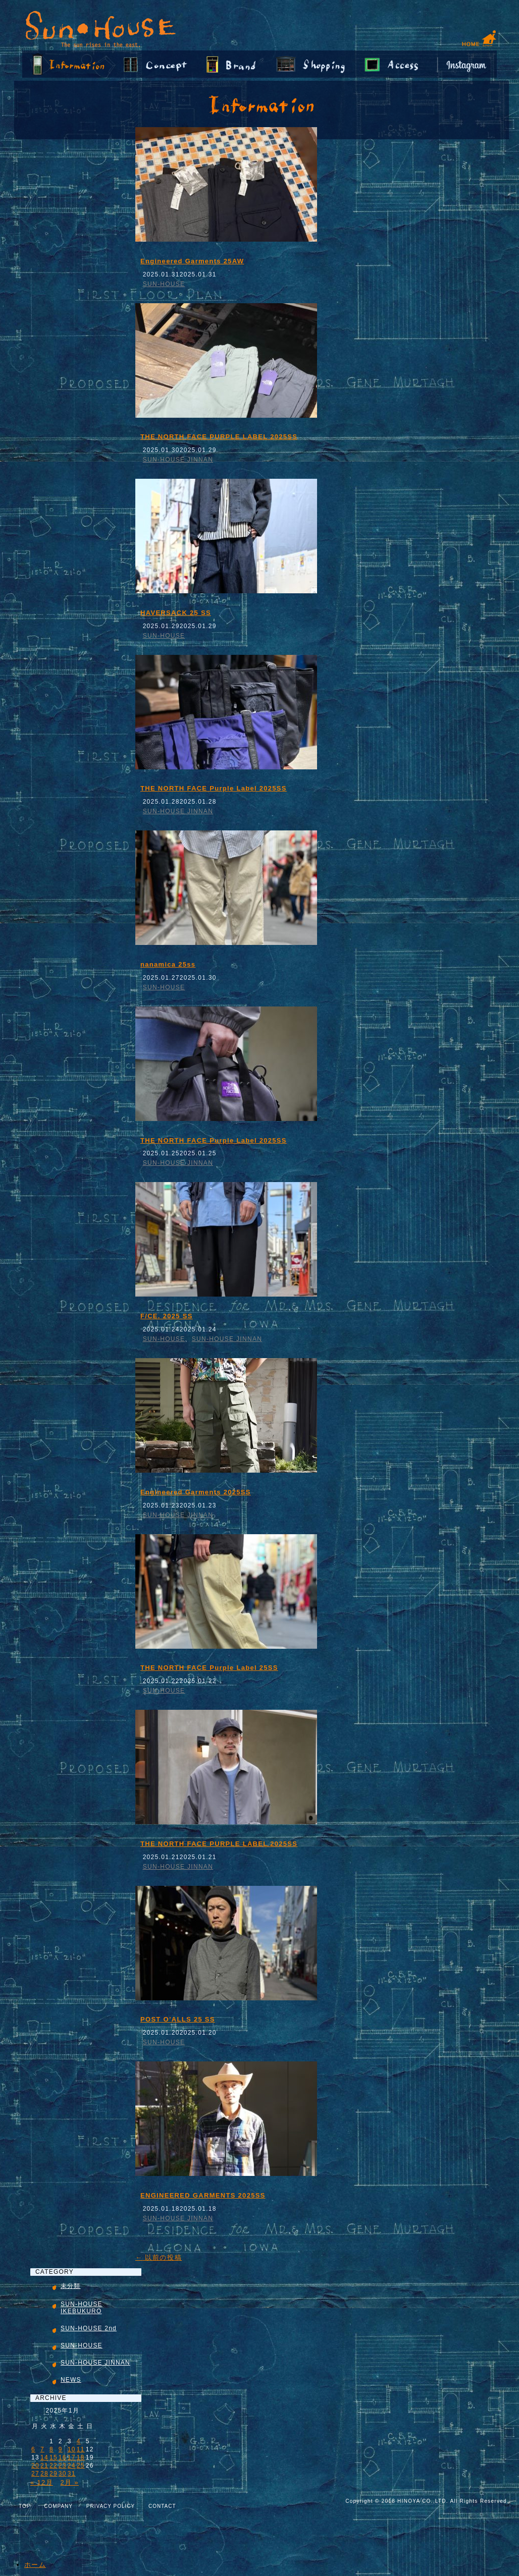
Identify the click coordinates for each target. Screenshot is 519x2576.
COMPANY (58, 2506)
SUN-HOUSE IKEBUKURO (81, 2308)
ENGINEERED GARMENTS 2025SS (203, 2195)
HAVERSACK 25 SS (175, 613)
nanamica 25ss (167, 964)
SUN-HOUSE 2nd (89, 2328)
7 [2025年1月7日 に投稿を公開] (42, 2449)
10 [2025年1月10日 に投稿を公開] (72, 2449)
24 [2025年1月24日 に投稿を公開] (72, 2465)
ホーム (35, 2564)
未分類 (71, 2285)
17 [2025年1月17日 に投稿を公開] (72, 2457)
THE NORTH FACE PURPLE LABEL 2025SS (218, 436)
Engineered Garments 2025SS (195, 1492)
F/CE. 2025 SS (166, 1316)
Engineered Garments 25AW (192, 261)
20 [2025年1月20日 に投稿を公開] (35, 2465)
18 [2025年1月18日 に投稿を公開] (81, 2457)
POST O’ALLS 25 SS (177, 2019)
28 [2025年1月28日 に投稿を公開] (44, 2473)
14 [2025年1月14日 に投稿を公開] (44, 2457)
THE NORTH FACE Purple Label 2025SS (213, 788)
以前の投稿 (158, 2257)
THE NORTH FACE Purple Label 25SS (209, 1667)
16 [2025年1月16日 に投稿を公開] (63, 2457)
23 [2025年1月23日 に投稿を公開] (63, 2465)
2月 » (70, 2482)
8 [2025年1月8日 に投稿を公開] (51, 2449)
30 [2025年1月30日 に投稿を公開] (63, 2473)
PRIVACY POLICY (110, 2506)
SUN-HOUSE (164, 284)
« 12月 (41, 2482)
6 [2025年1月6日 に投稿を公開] (33, 2449)
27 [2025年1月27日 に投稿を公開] (35, 2473)
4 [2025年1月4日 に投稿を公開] (79, 2441)
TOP (24, 2506)
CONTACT (162, 2506)
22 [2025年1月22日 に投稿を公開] (53, 2465)
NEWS (71, 2379)
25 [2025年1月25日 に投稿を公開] (81, 2465)
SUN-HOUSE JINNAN (178, 459)
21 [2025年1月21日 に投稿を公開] (44, 2465)
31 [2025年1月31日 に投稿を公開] (72, 2473)
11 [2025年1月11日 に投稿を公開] (81, 2449)
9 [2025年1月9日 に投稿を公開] (61, 2449)
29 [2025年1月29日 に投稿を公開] (53, 2473)
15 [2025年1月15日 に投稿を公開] (53, 2457)
